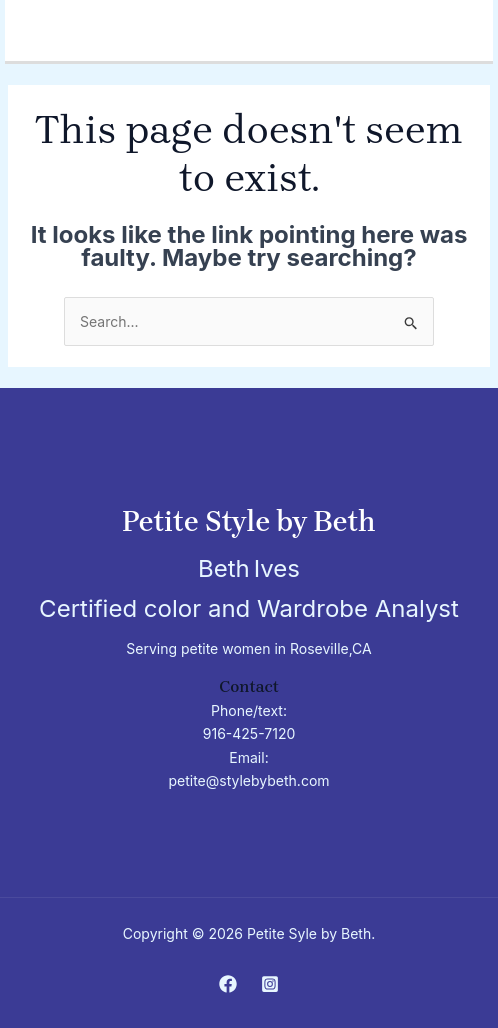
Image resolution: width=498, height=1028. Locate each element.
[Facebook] (228, 984)
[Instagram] (270, 984)
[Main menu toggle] (472, 20)
